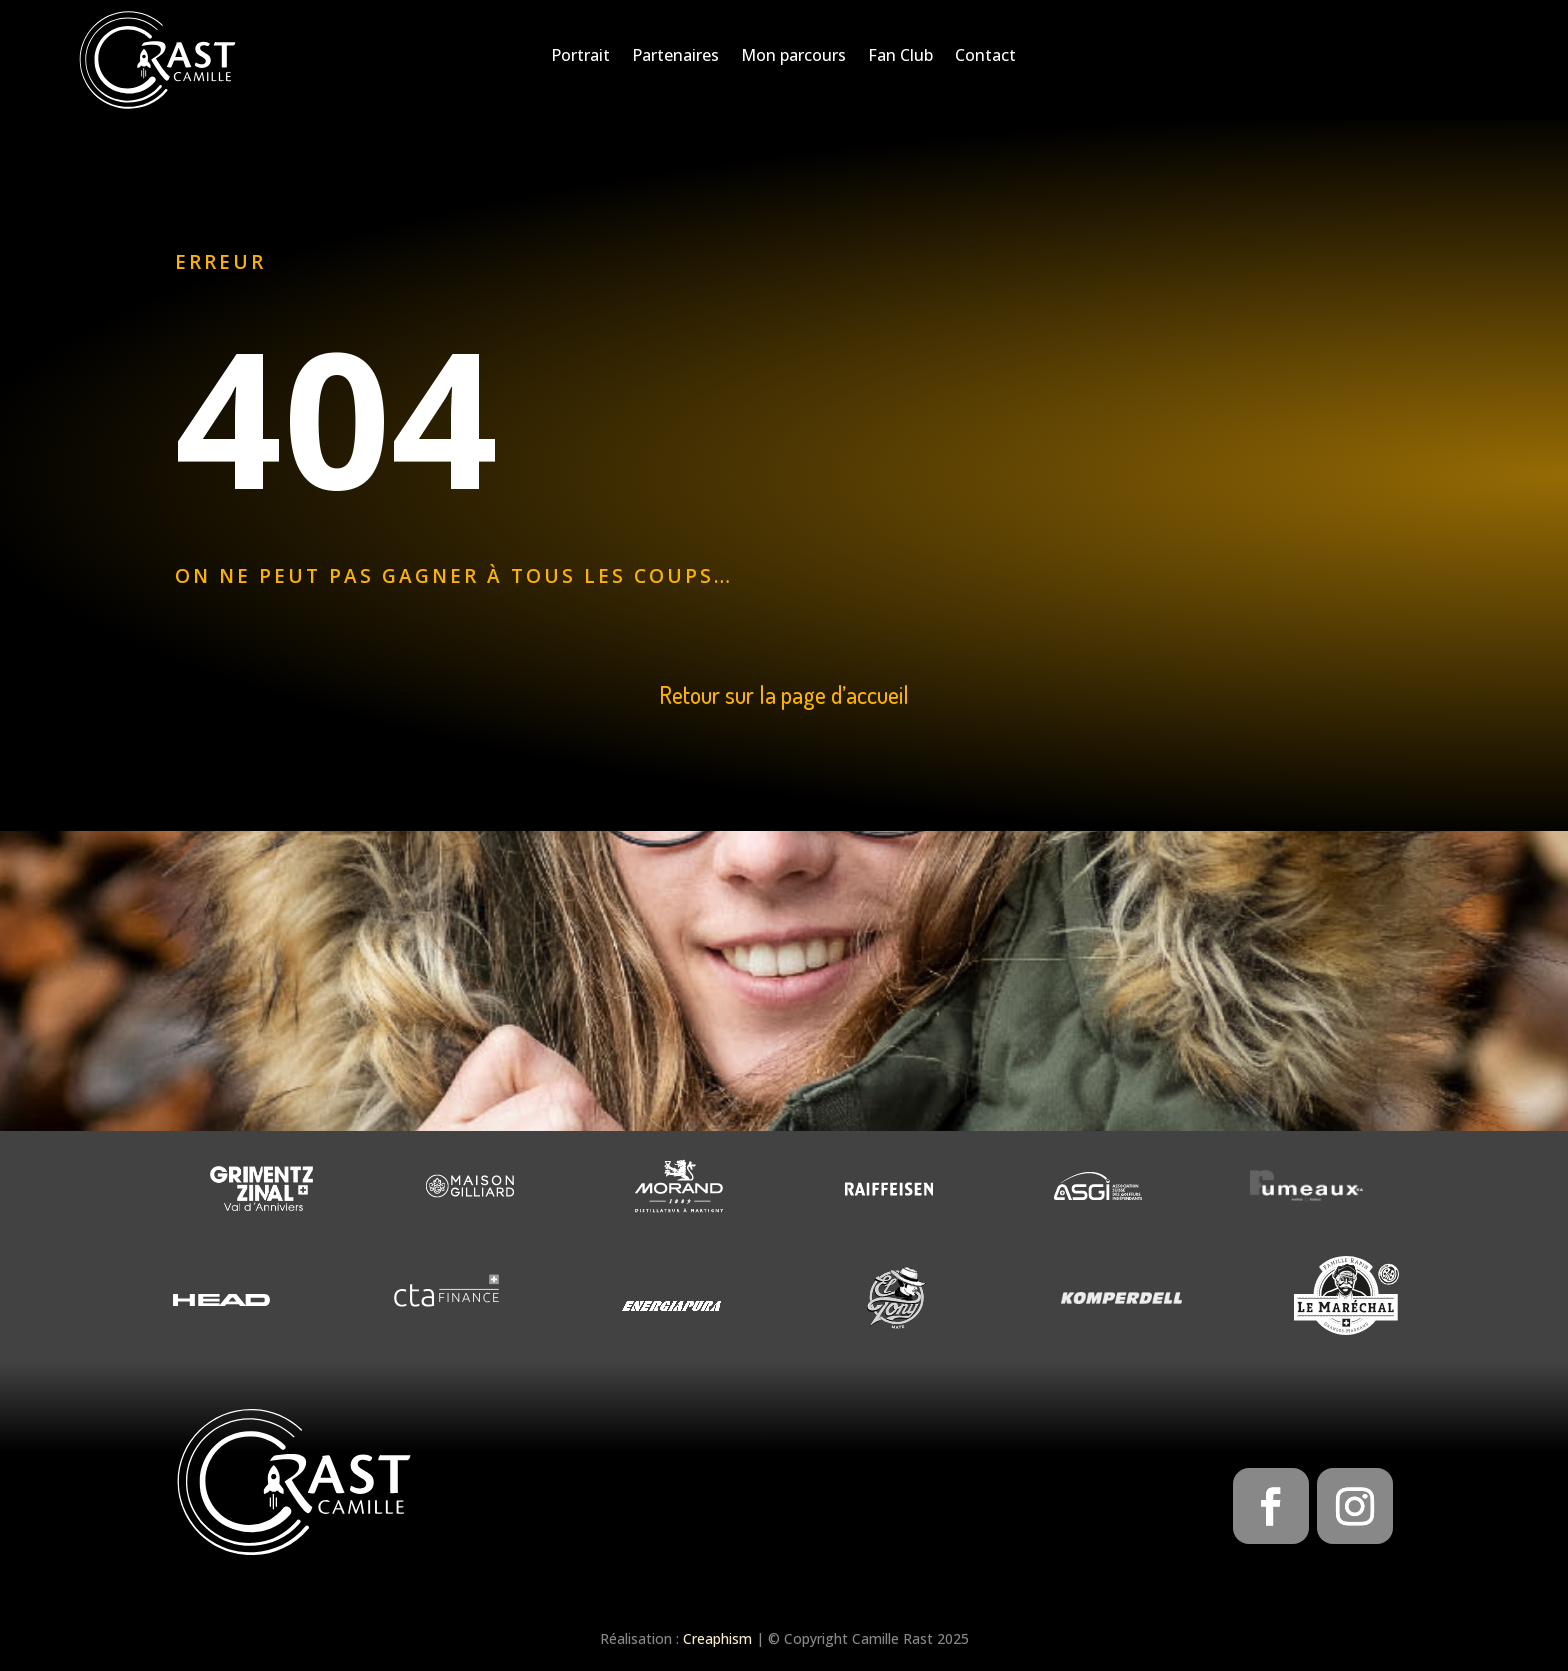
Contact (985, 57)
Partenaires (675, 57)
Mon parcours (793, 57)
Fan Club (900, 57)
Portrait (580, 57)
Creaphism (717, 1638)
